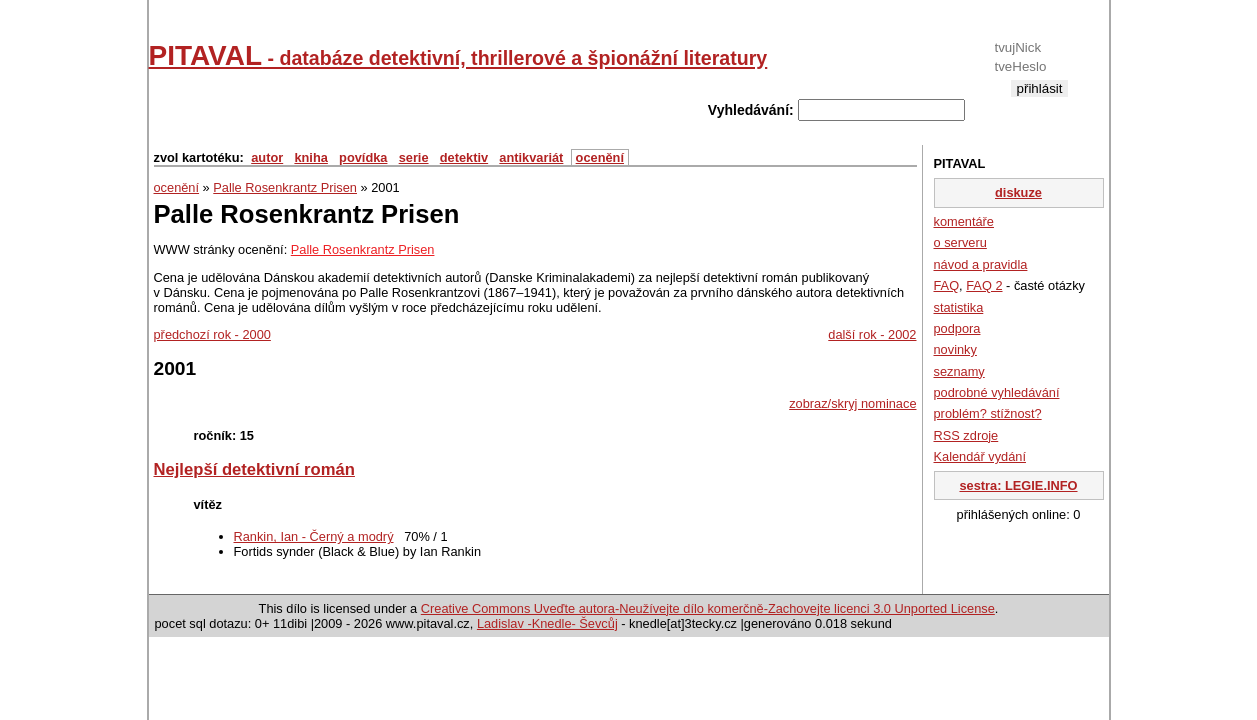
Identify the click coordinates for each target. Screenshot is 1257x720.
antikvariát (531, 157)
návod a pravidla (981, 264)
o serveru (960, 242)
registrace (1039, 104)
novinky (955, 349)
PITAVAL (458, 55)
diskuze (1018, 192)
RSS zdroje (966, 435)
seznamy (959, 371)
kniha (310, 157)
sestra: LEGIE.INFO (1018, 485)
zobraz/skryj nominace (852, 403)
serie (414, 157)
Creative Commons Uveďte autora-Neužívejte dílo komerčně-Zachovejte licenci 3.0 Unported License (708, 608)
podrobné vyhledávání (997, 392)
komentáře (964, 221)
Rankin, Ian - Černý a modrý (314, 536)
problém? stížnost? (988, 413)
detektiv (464, 157)
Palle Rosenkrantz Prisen (285, 187)
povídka (363, 157)
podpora (957, 328)
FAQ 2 (984, 285)
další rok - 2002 (872, 334)
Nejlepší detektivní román (254, 469)
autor (267, 157)
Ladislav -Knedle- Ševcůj (547, 623)
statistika (959, 307)
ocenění (600, 157)
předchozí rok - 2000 (212, 334)
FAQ (947, 285)
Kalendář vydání (980, 456)
